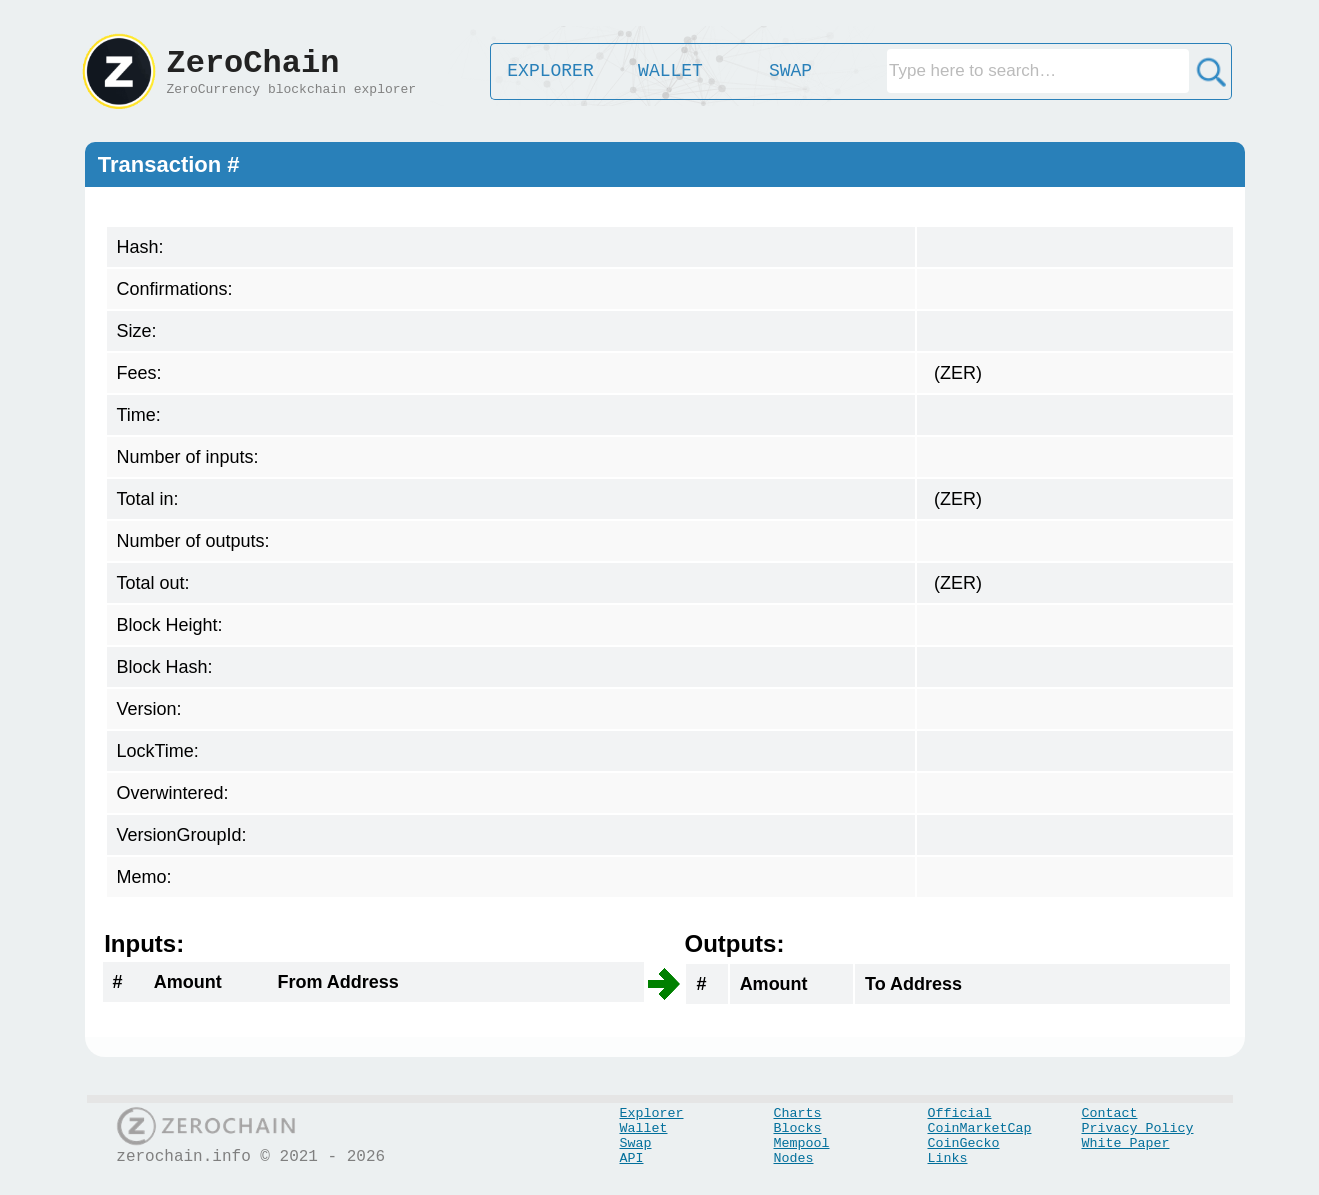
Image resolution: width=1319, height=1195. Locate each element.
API (632, 1158)
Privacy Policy (1138, 1128)
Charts (798, 1113)
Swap (636, 1143)
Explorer (652, 1113)
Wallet (644, 1128)
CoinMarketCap (980, 1128)
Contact (1110, 1113)
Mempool (802, 1143)
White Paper (1126, 1143)
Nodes (794, 1158)
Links (948, 1158)
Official (960, 1113)
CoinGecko (964, 1143)
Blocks (798, 1128)
